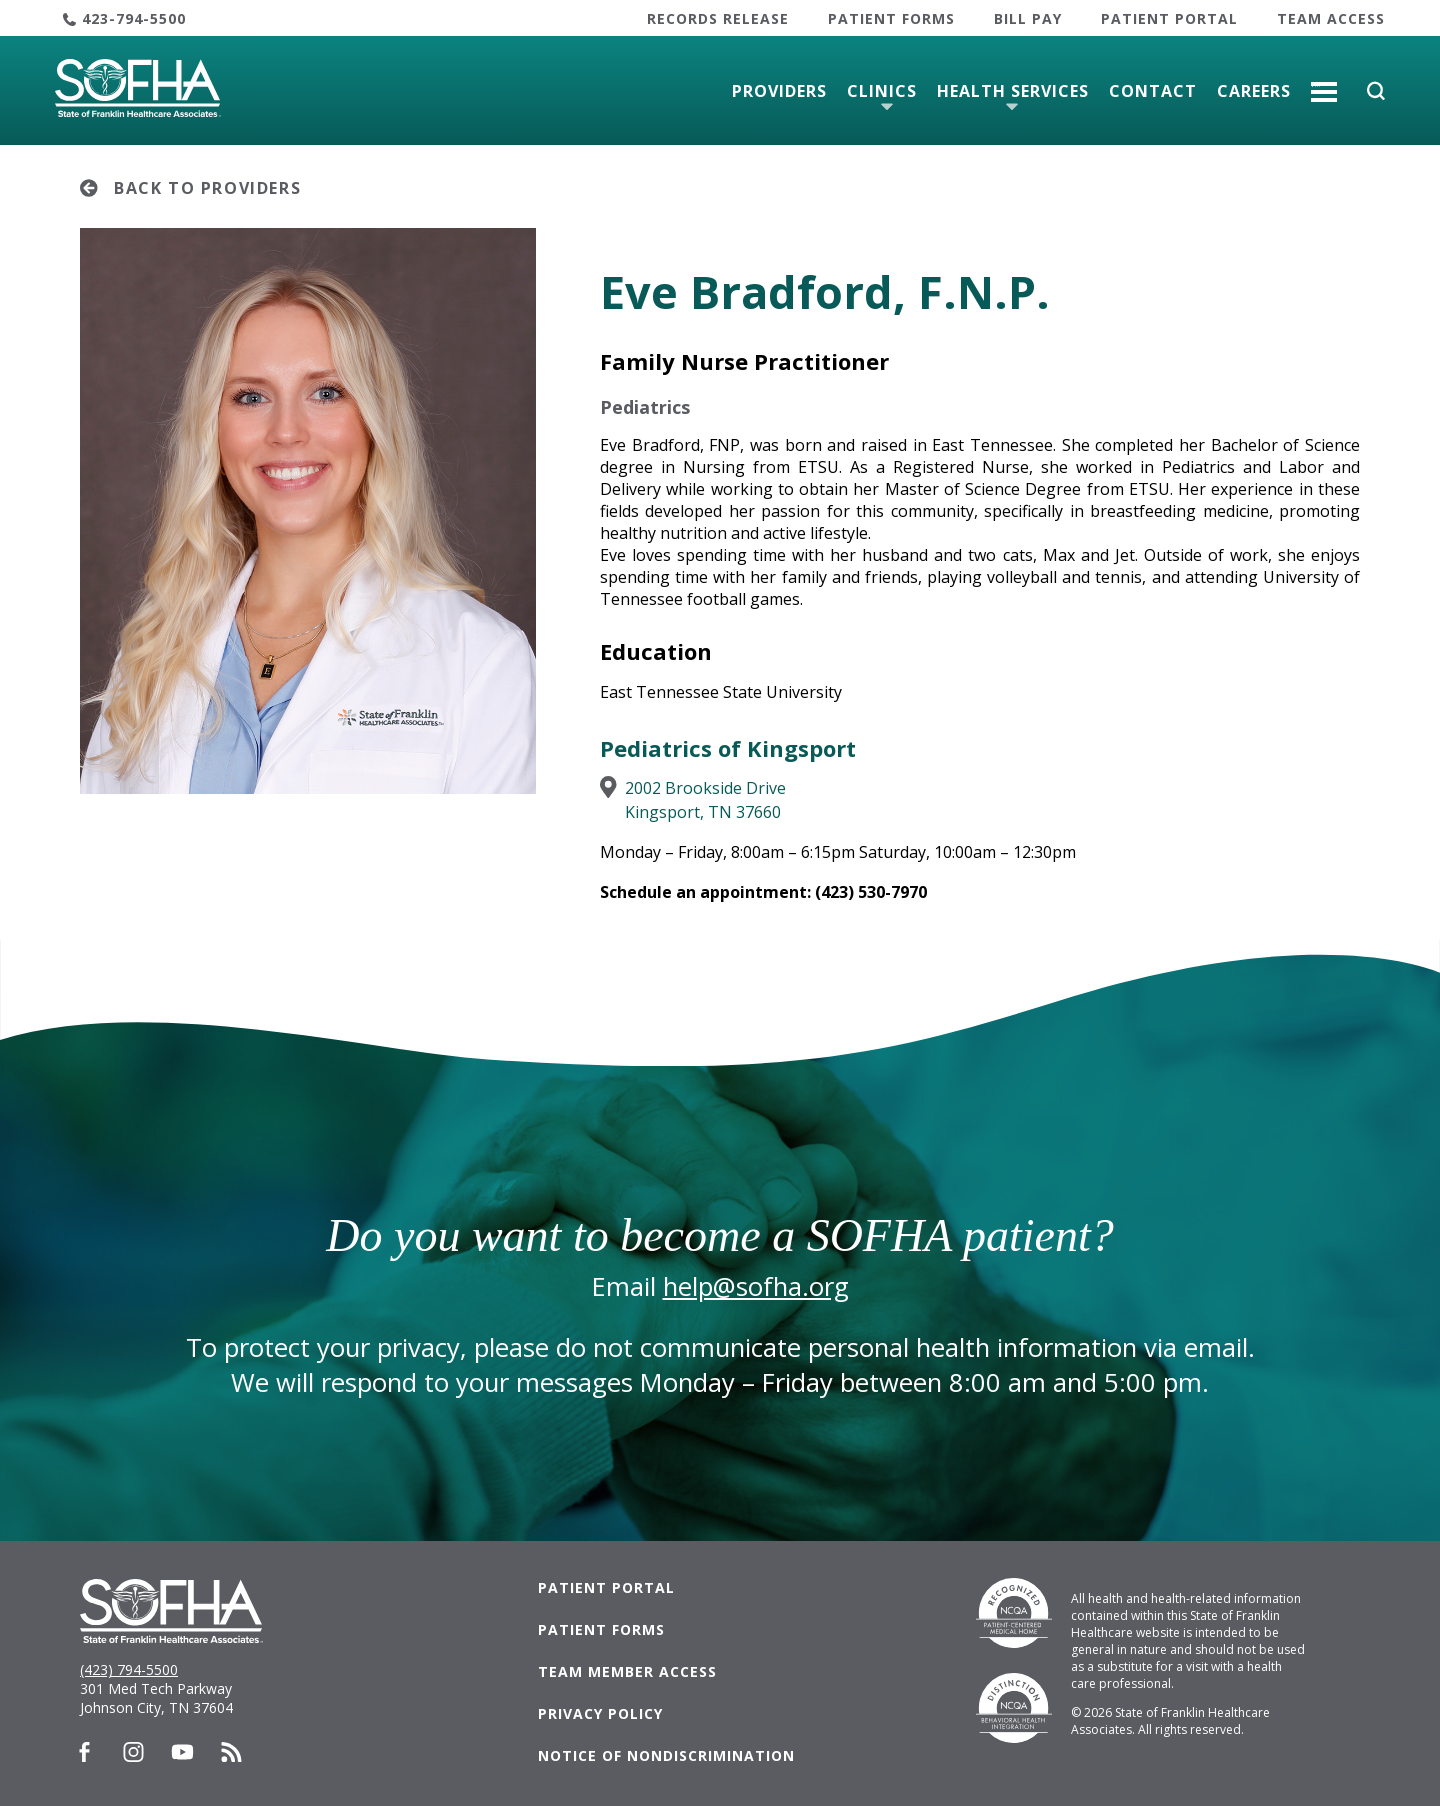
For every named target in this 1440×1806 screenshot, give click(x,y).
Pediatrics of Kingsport (728, 748)
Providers (779, 91)
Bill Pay (1028, 18)
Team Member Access (627, 1671)
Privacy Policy (600, 1713)
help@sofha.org (756, 1286)
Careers (1254, 91)
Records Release (718, 18)
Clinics (882, 91)
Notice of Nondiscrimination (666, 1755)
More (1324, 84)
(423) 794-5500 (129, 1669)
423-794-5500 (134, 18)
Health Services (1013, 91)
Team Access (1331, 18)
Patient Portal (1169, 18)
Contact (1153, 91)
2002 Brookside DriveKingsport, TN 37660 (705, 800)
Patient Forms (891, 18)
